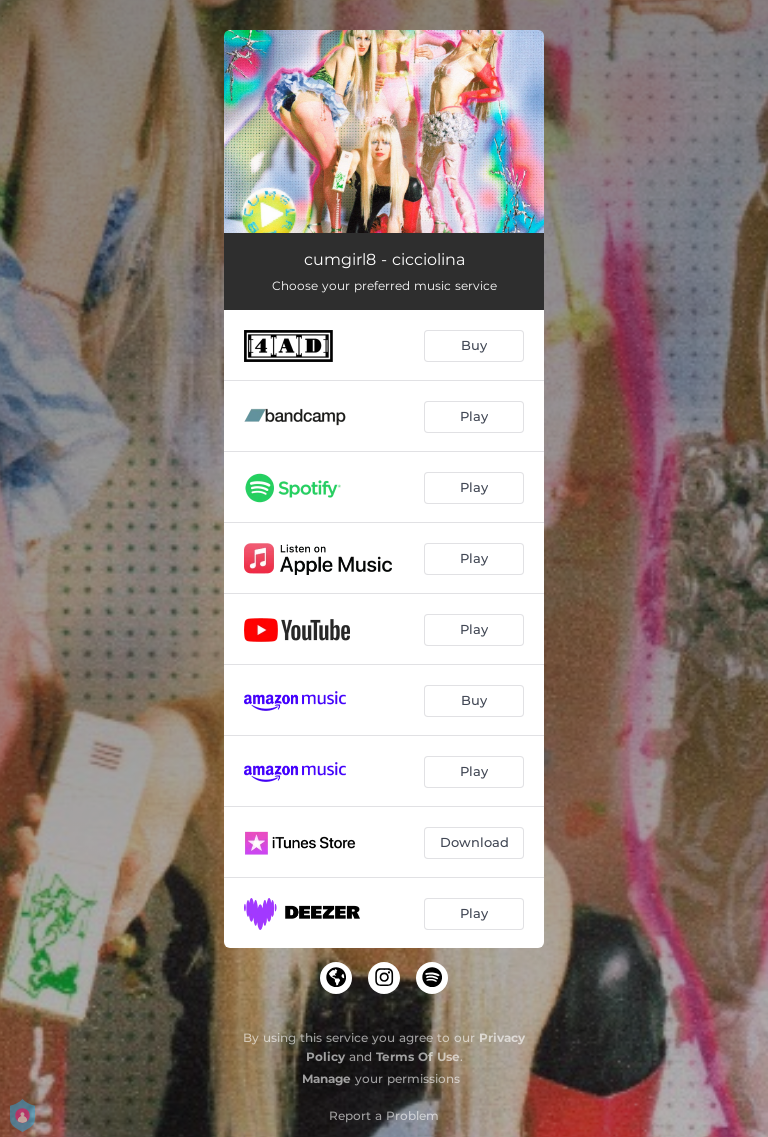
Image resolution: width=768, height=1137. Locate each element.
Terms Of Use (418, 1056)
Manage (326, 1078)
